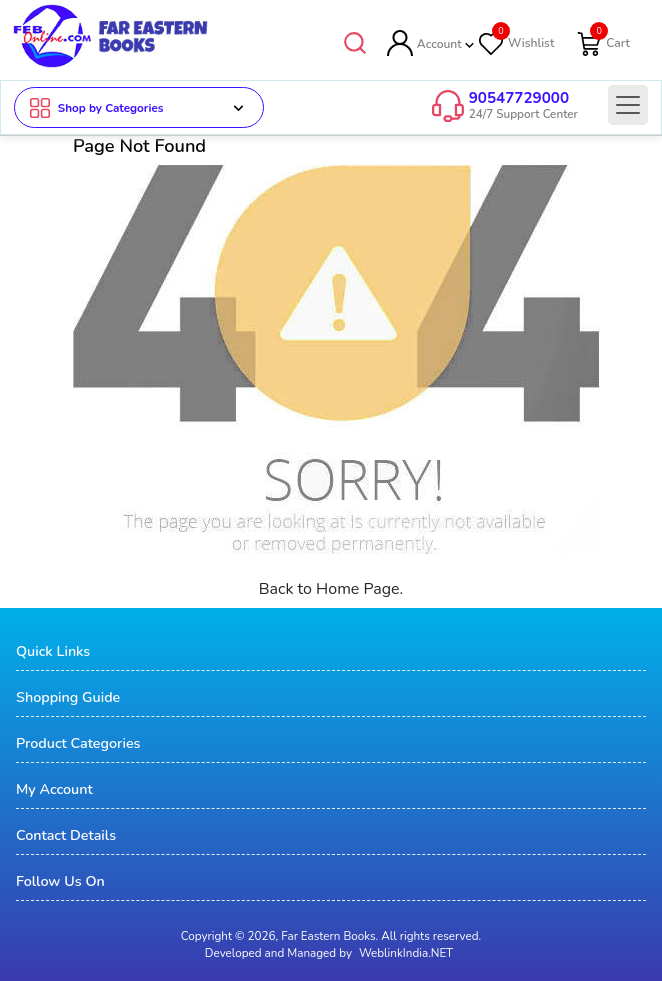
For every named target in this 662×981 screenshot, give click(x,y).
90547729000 (519, 98)
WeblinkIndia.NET (406, 954)
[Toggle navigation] (628, 105)
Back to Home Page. (331, 590)
